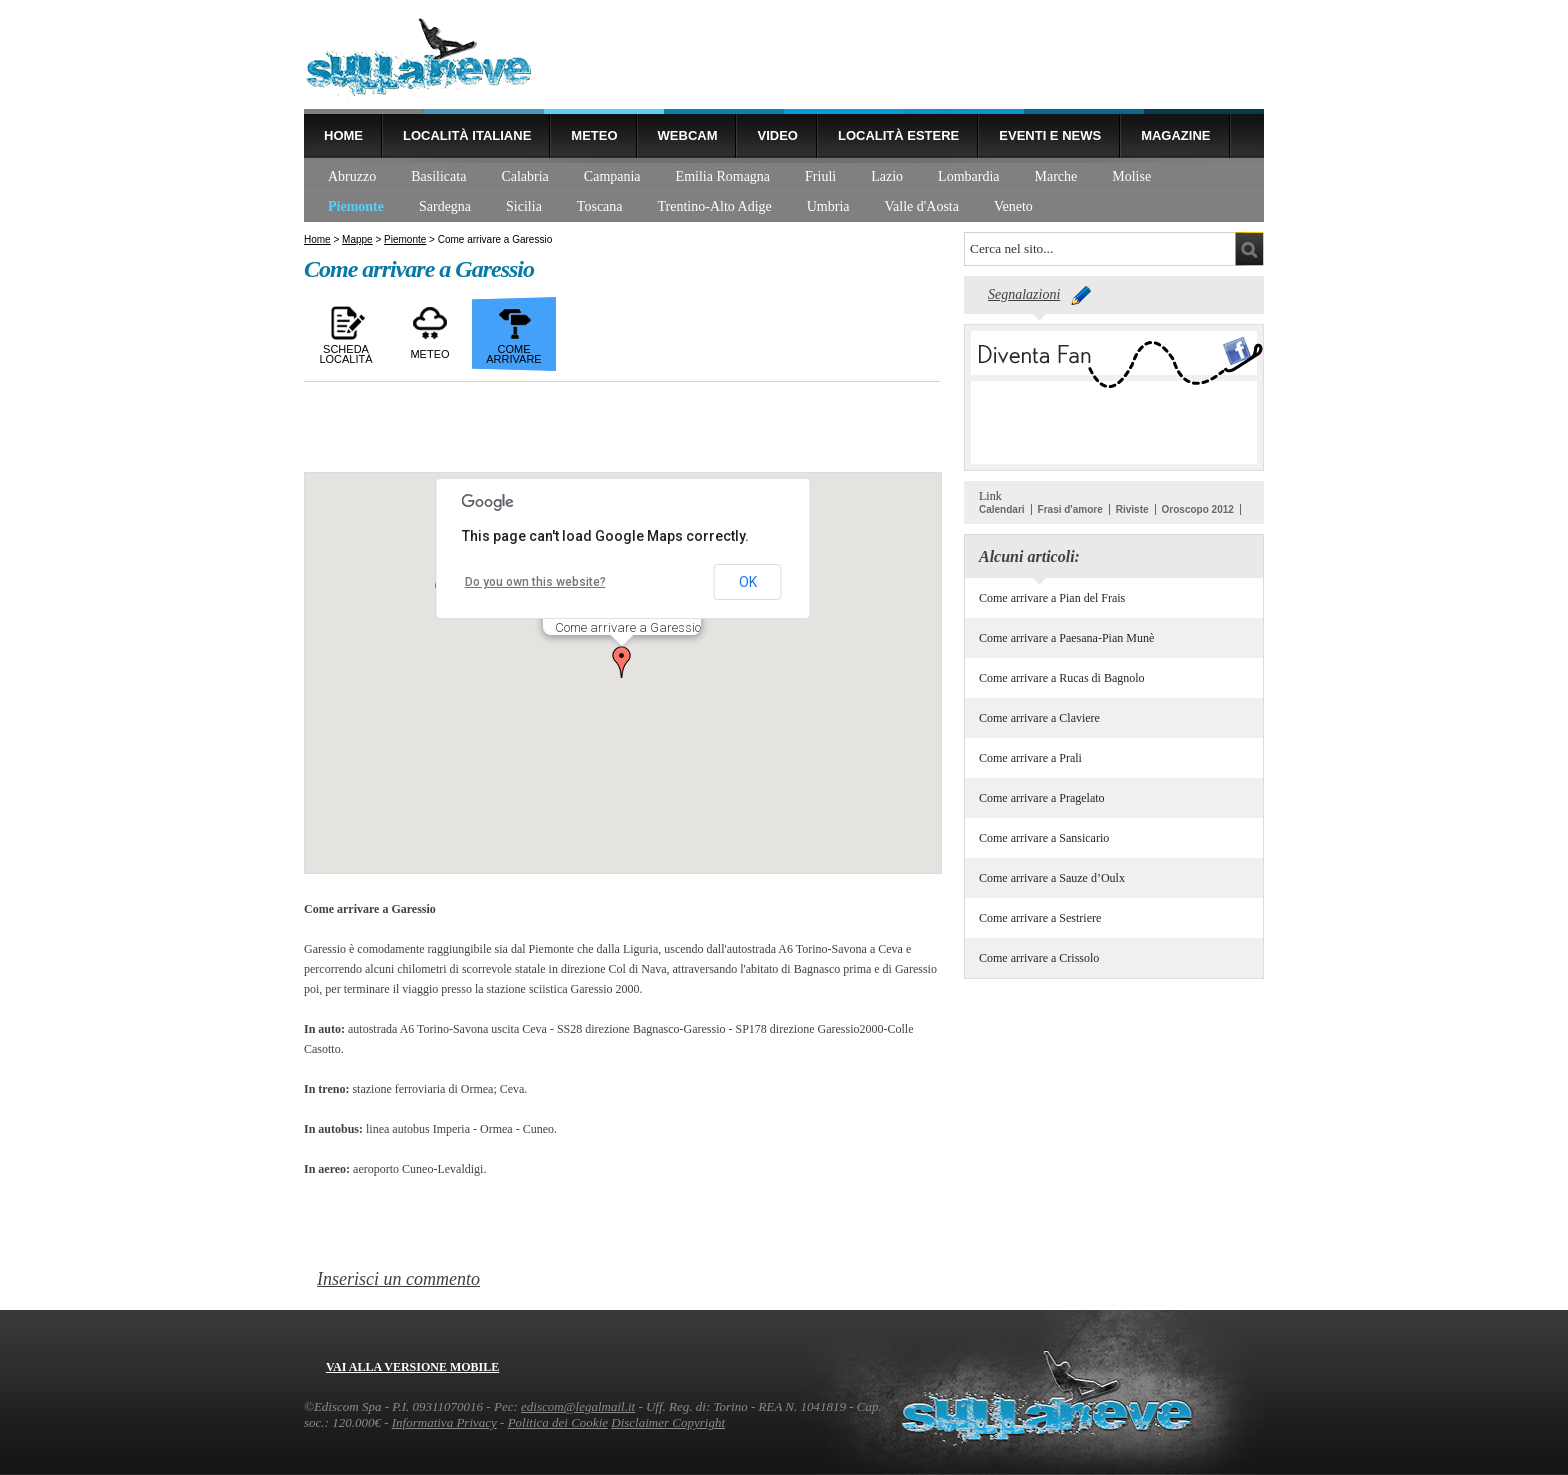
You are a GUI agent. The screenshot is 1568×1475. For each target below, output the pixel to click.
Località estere (898, 135)
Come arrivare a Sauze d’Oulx (1052, 878)
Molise (1131, 176)
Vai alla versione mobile (412, 1367)
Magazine (1175, 135)
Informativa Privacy (444, 1422)
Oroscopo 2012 (1198, 509)
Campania (612, 176)
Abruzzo (352, 176)
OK (748, 582)
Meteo (594, 135)
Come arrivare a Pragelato (1042, 798)
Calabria (524, 176)
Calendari (1002, 509)
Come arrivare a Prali (1030, 758)
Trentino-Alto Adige (715, 206)
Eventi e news (1050, 135)
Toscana (600, 206)
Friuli (820, 176)
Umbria (828, 206)
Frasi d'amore (1070, 509)
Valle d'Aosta (922, 206)
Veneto (1013, 206)
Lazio (887, 176)
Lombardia (968, 176)
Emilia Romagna (723, 176)
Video (777, 135)
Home (343, 135)
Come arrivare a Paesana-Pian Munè (1066, 638)
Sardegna (445, 206)
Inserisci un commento (398, 1279)
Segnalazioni (1024, 294)
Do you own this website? (535, 582)
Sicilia (524, 206)
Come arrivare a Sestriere (1040, 918)
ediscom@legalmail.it (578, 1406)
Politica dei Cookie (558, 1422)
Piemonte (356, 206)
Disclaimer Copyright (668, 1422)
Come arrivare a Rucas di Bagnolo (1062, 678)
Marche (1056, 176)
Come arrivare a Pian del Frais (1052, 598)
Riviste (1132, 509)
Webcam (688, 135)
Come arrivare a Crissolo (1039, 958)
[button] (622, 662)
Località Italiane (467, 135)
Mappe (357, 239)
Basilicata (438, 176)
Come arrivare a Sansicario (1044, 838)
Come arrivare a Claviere (1039, 718)
